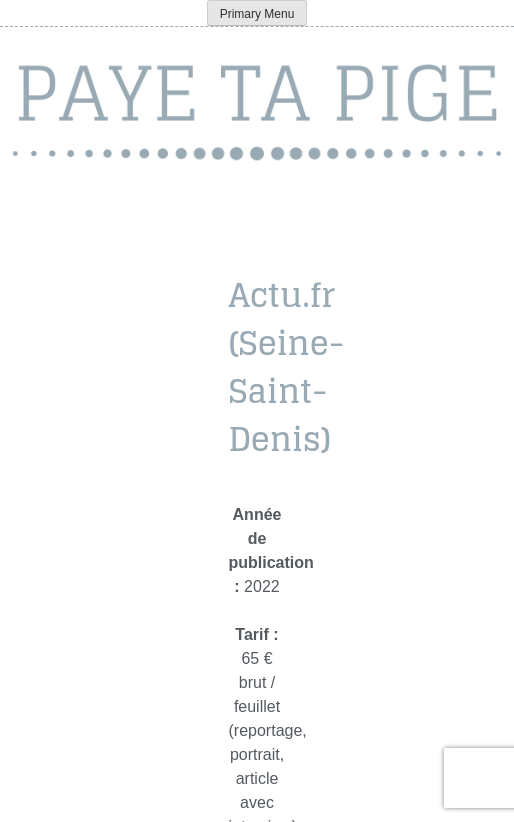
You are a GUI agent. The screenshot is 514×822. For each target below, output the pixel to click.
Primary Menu (257, 14)
